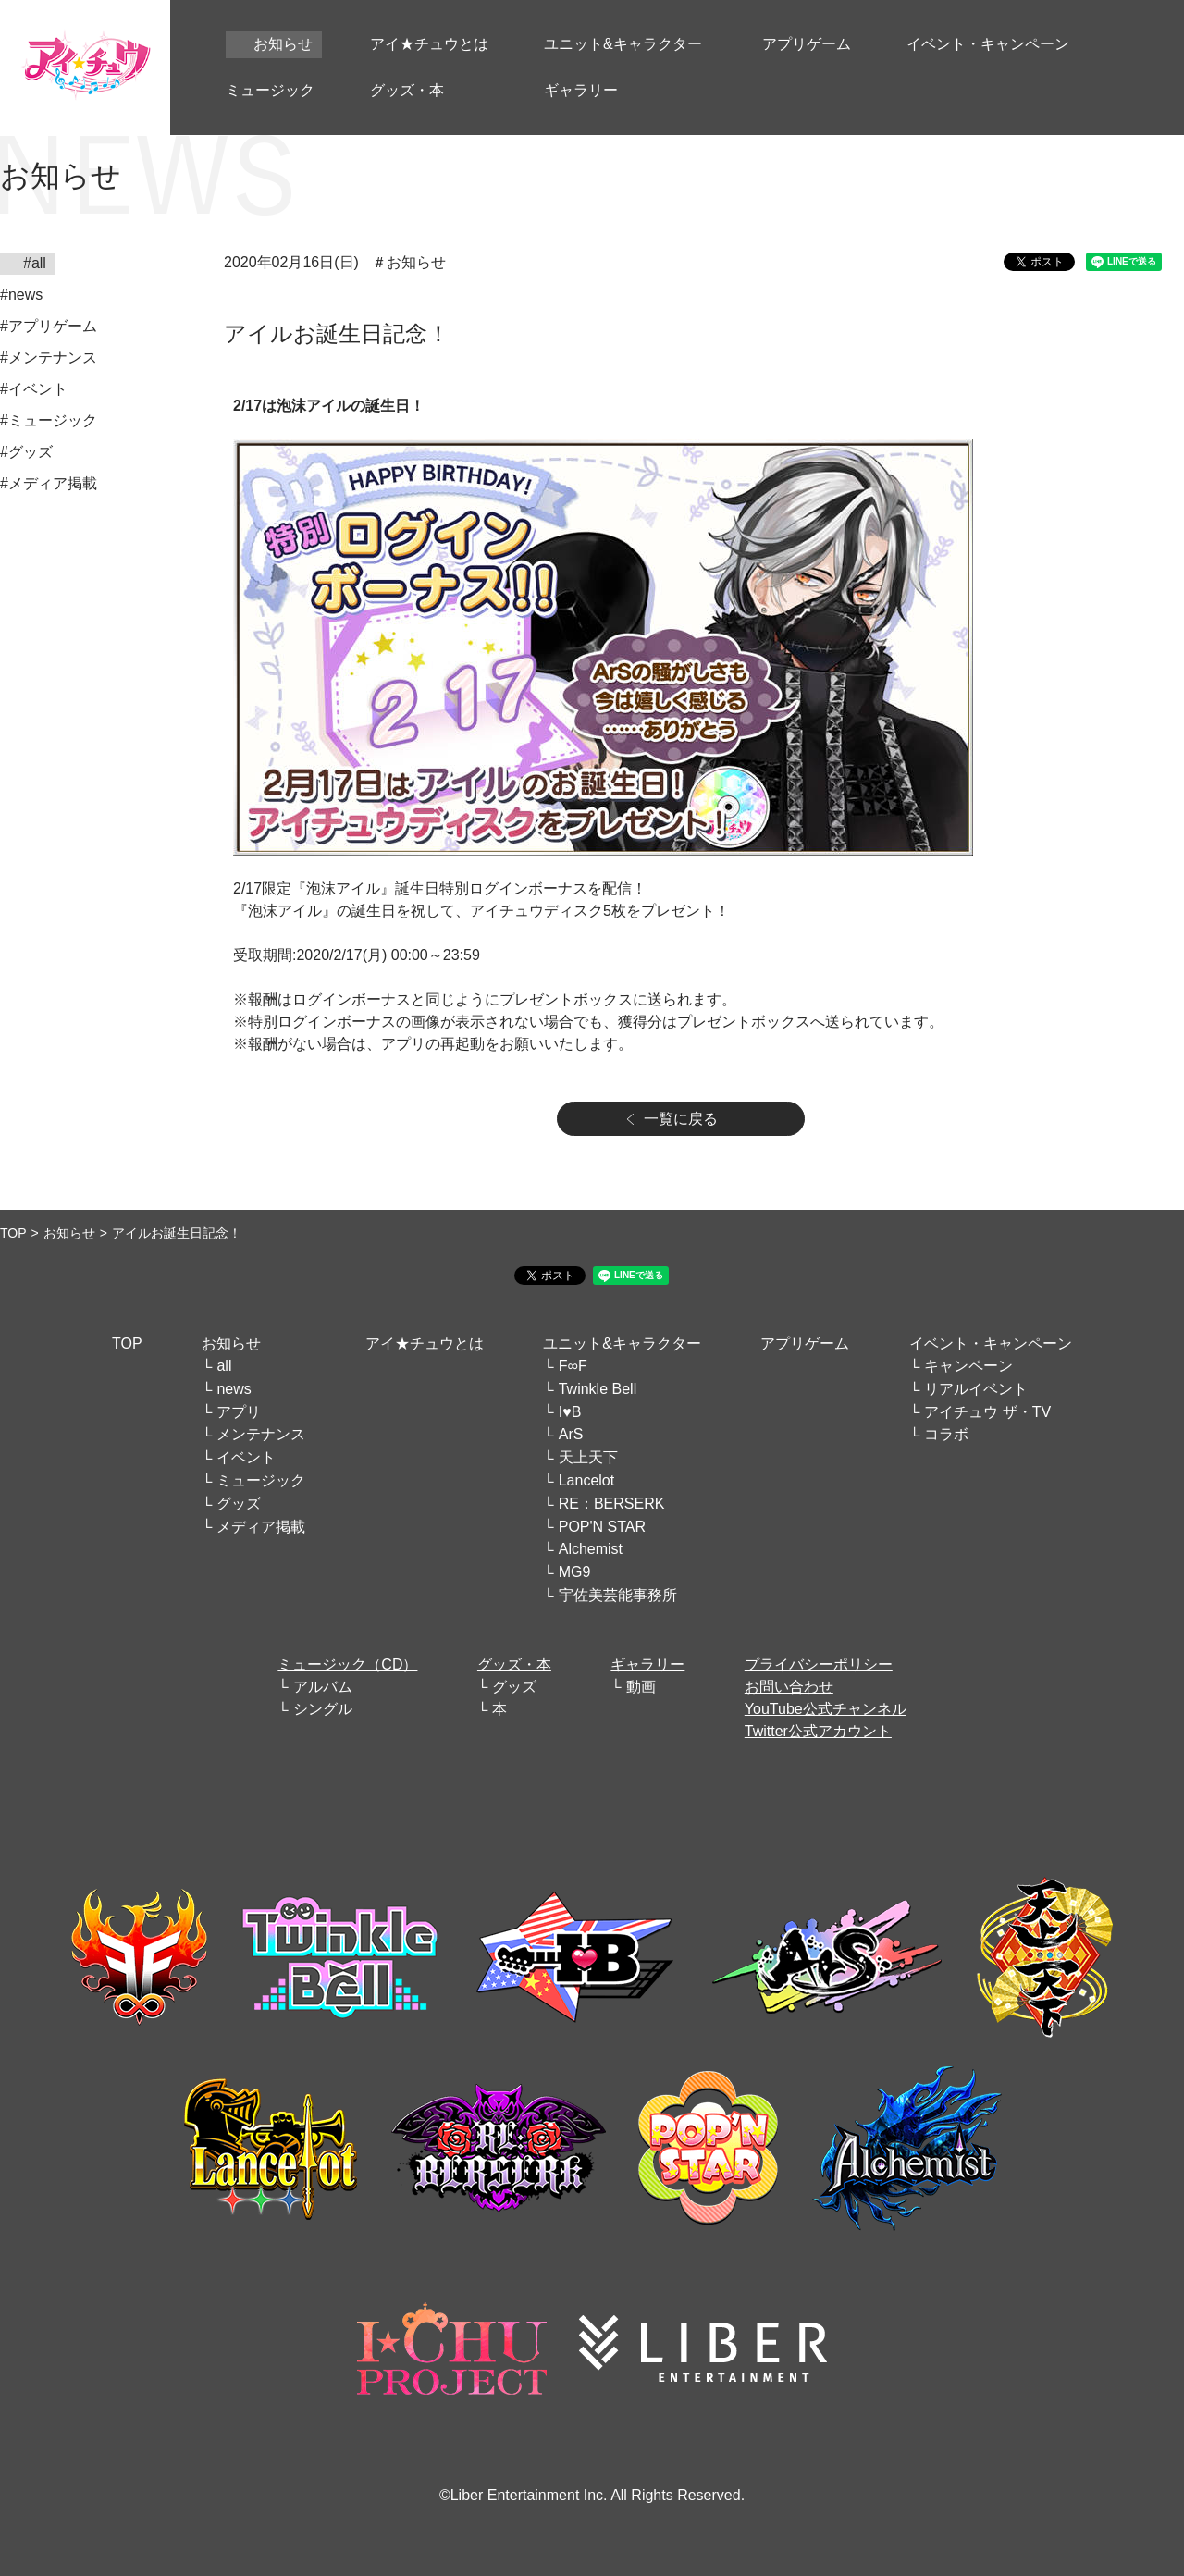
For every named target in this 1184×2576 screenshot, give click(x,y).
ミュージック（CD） (347, 1664)
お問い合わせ (789, 1687)
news (233, 1389)
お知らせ (69, 1233)
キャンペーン (968, 1366)
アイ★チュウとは (424, 1343)
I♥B (570, 1412)
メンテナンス (260, 1434)
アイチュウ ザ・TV (987, 1412)
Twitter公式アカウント (818, 1731)
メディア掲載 (260, 1527)
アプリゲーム (804, 1343)
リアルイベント (976, 1389)
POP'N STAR (602, 1527)
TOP (13, 1233)
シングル (322, 1709)
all (223, 1366)
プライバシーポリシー (819, 1664)
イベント (246, 1457)
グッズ (238, 1503)
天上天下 (588, 1457)
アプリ (238, 1412)
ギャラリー (647, 1664)
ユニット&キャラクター (622, 1343)
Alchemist (591, 1549)
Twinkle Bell (597, 1389)
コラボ (946, 1434)
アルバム (322, 1687)
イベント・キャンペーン (990, 1343)
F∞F (573, 1366)
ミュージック (260, 1480)
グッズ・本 (514, 1664)
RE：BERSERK (612, 1503)
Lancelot (587, 1480)
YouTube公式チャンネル (825, 1709)
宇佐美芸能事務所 (618, 1595)
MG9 (575, 1572)
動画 (641, 1687)
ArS (571, 1434)
